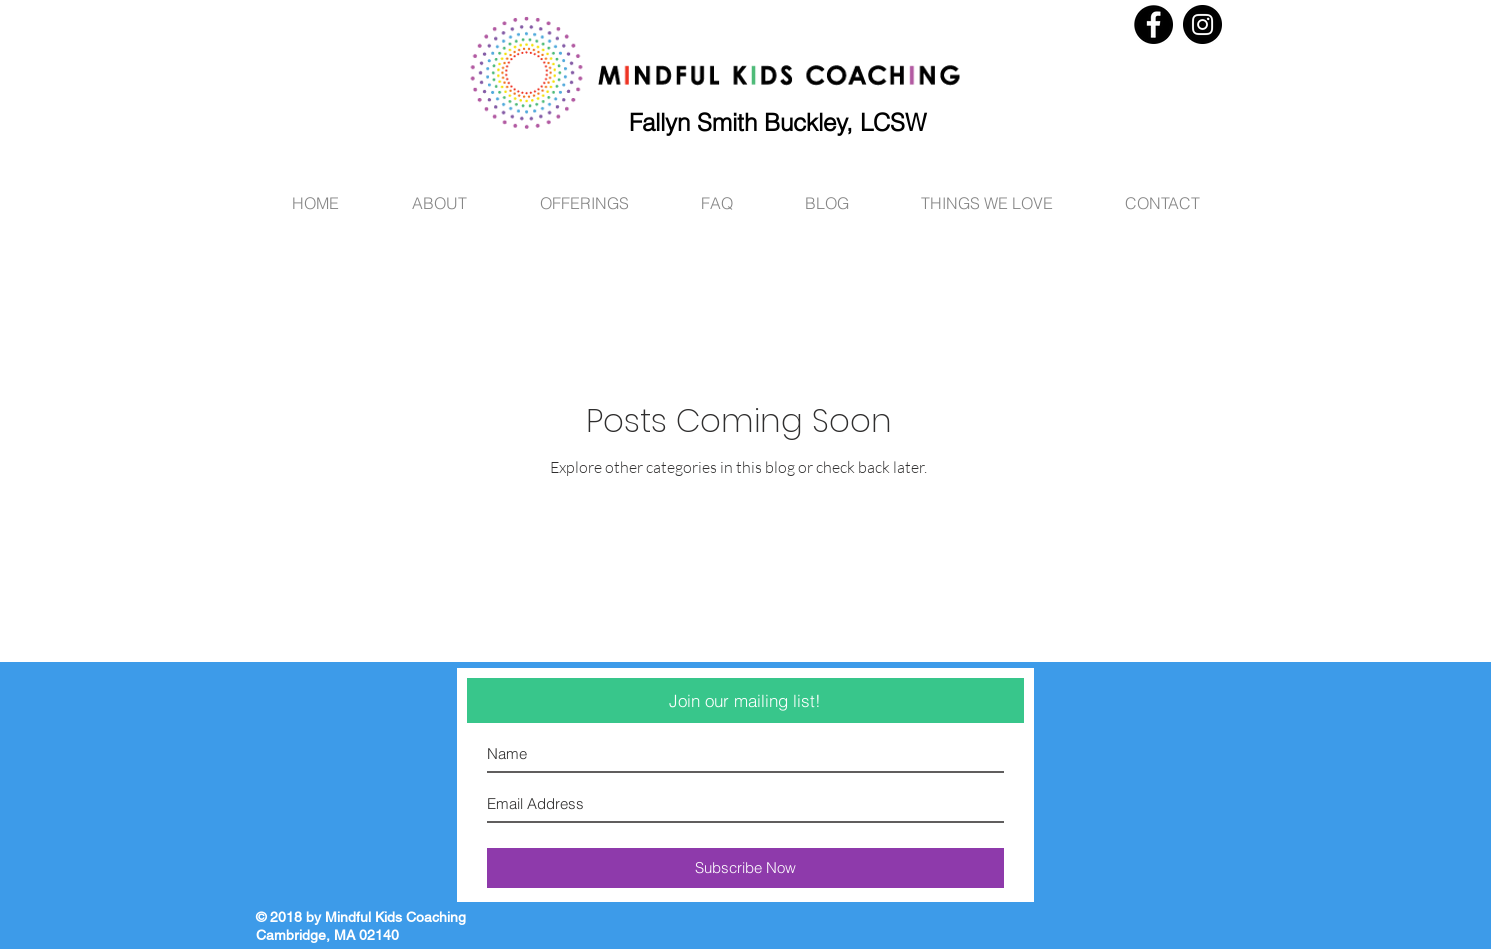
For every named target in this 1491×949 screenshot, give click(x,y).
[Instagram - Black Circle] (1202, 24)
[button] (987, 194)
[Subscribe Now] (745, 868)
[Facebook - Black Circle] (1153, 24)
